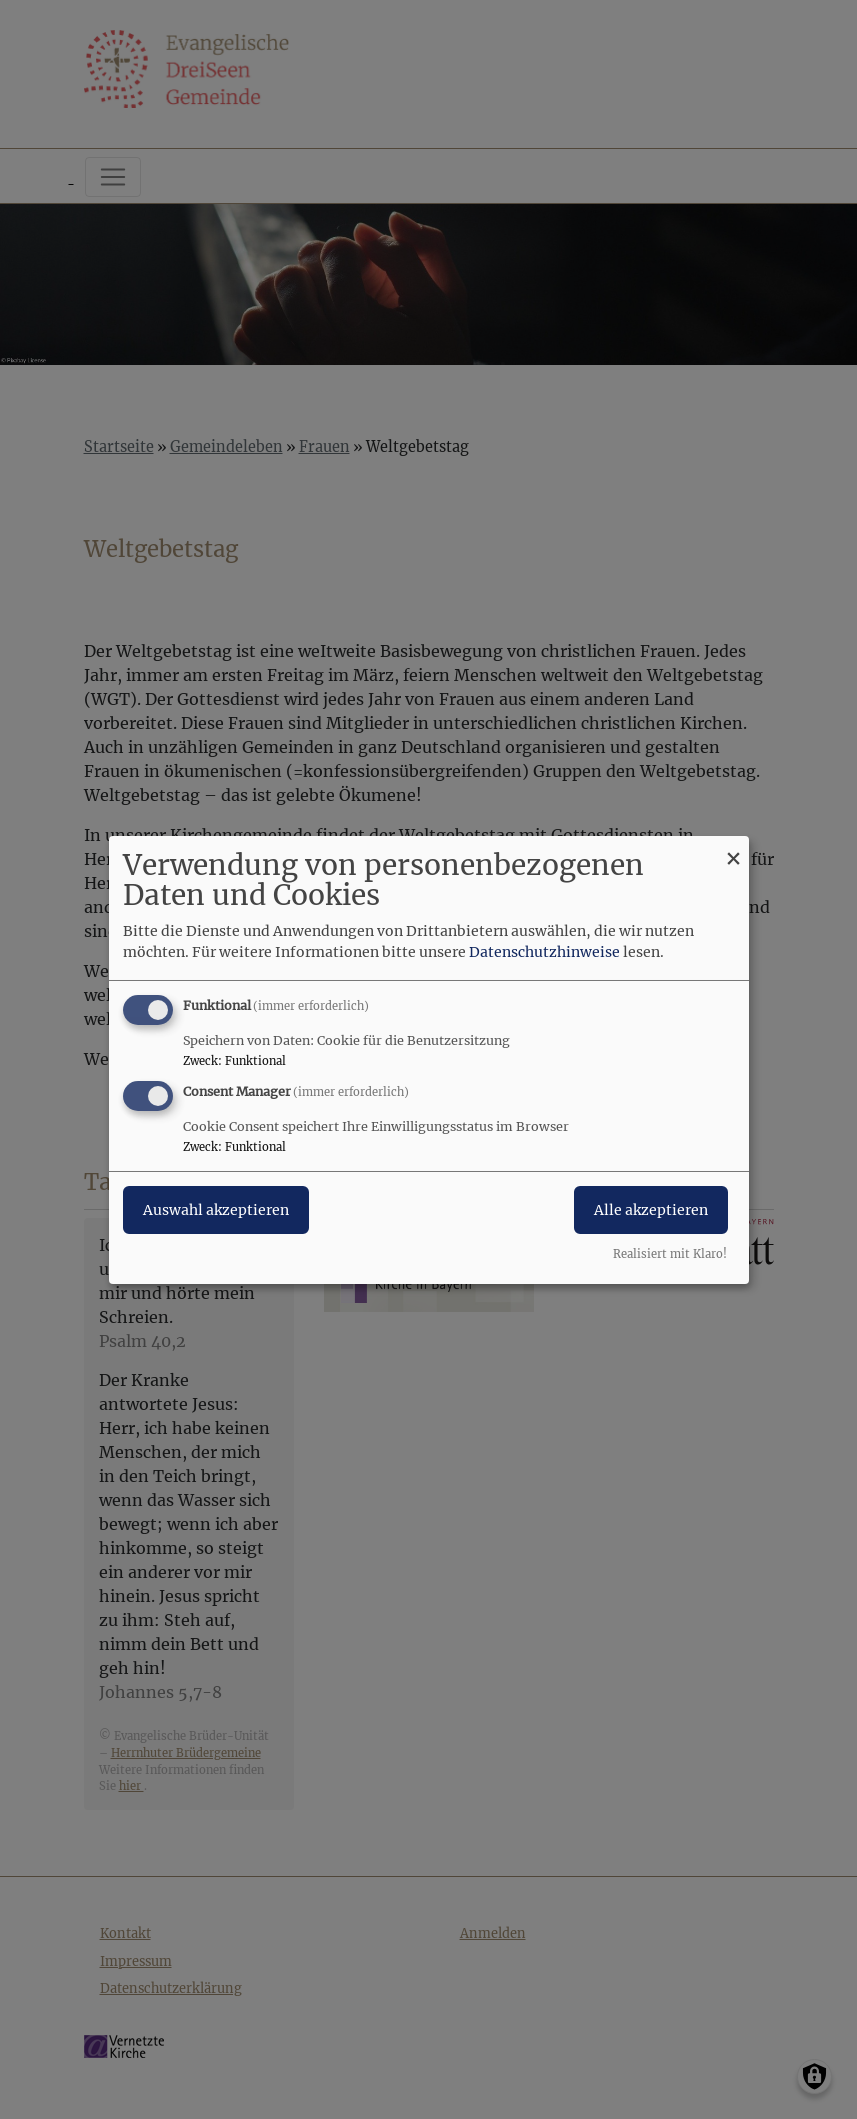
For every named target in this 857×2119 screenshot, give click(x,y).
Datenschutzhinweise (544, 952)
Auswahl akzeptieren (216, 1210)
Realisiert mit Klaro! (670, 1254)
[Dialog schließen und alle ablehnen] (734, 847)
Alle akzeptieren (651, 1210)
